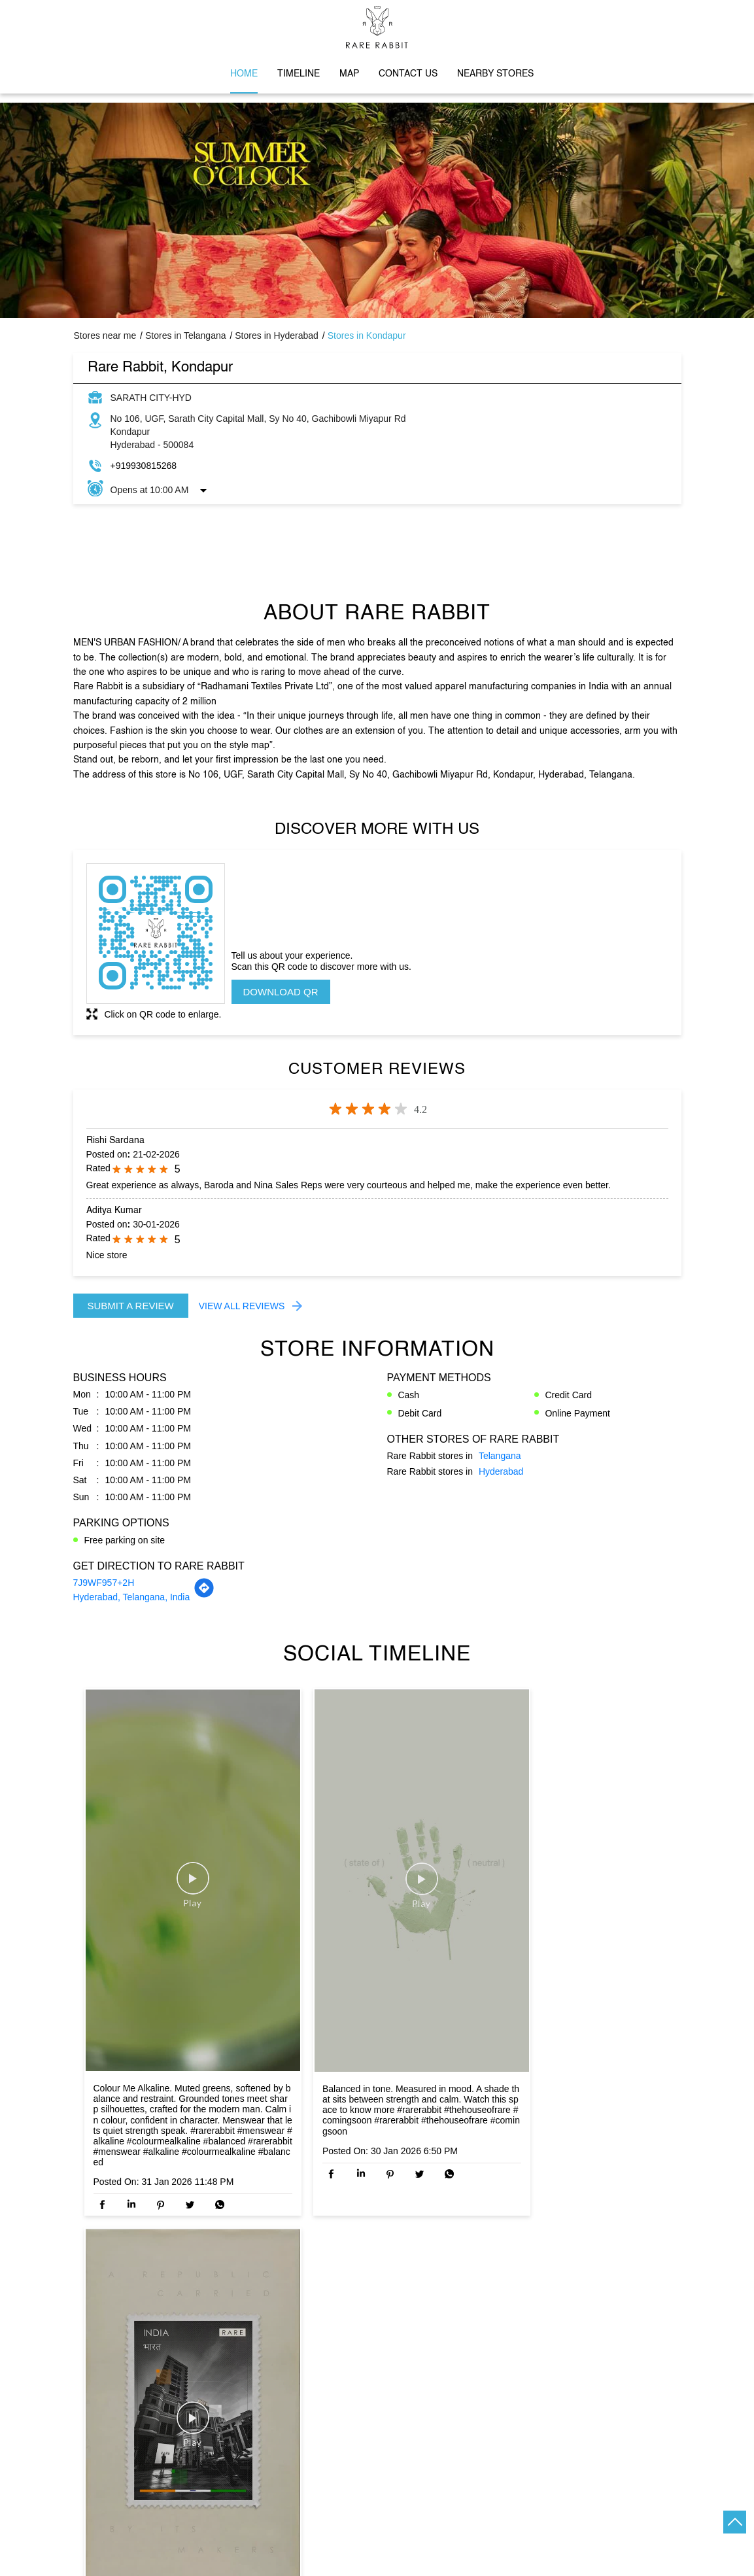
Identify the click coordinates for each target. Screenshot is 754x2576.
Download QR (280, 991)
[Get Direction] (204, 1595)
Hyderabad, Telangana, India (131, 1597)
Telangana (500, 1456)
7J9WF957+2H (104, 1582)
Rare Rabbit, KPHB (377, 2275)
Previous (83, 2310)
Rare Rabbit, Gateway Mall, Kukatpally (566, 2282)
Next (670, 2310)
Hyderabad (501, 1471)
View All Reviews (242, 1306)
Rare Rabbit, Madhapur (187, 2275)
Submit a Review (131, 1305)
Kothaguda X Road (111, 2438)
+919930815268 (144, 465)
